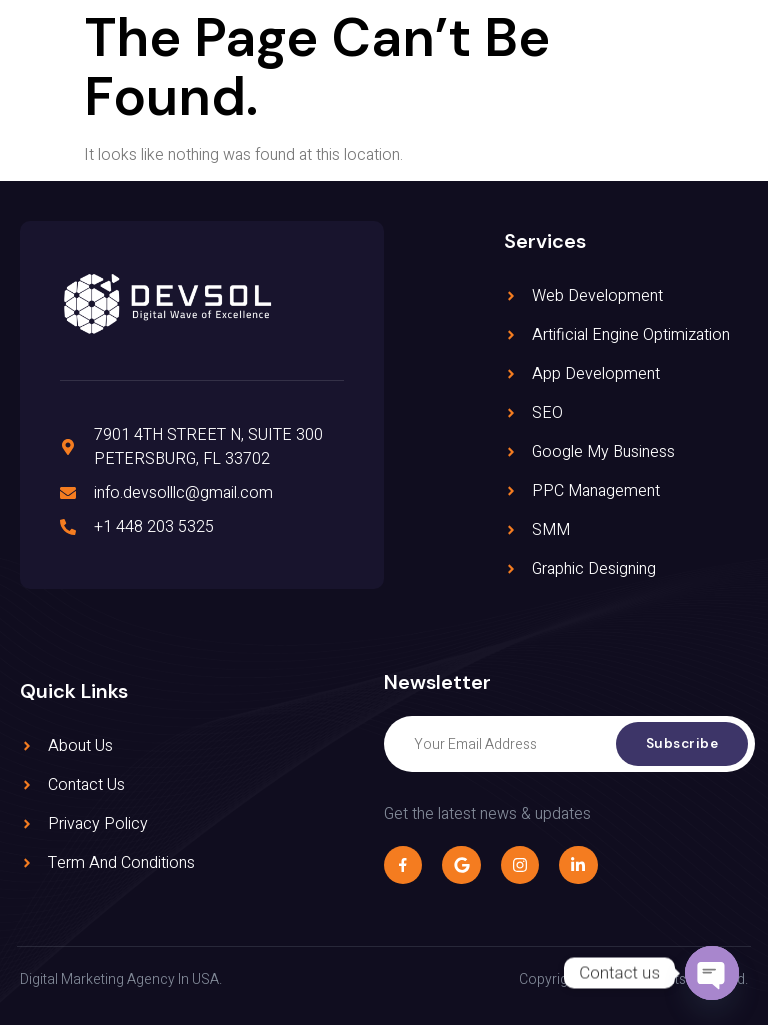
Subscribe (681, 744)
